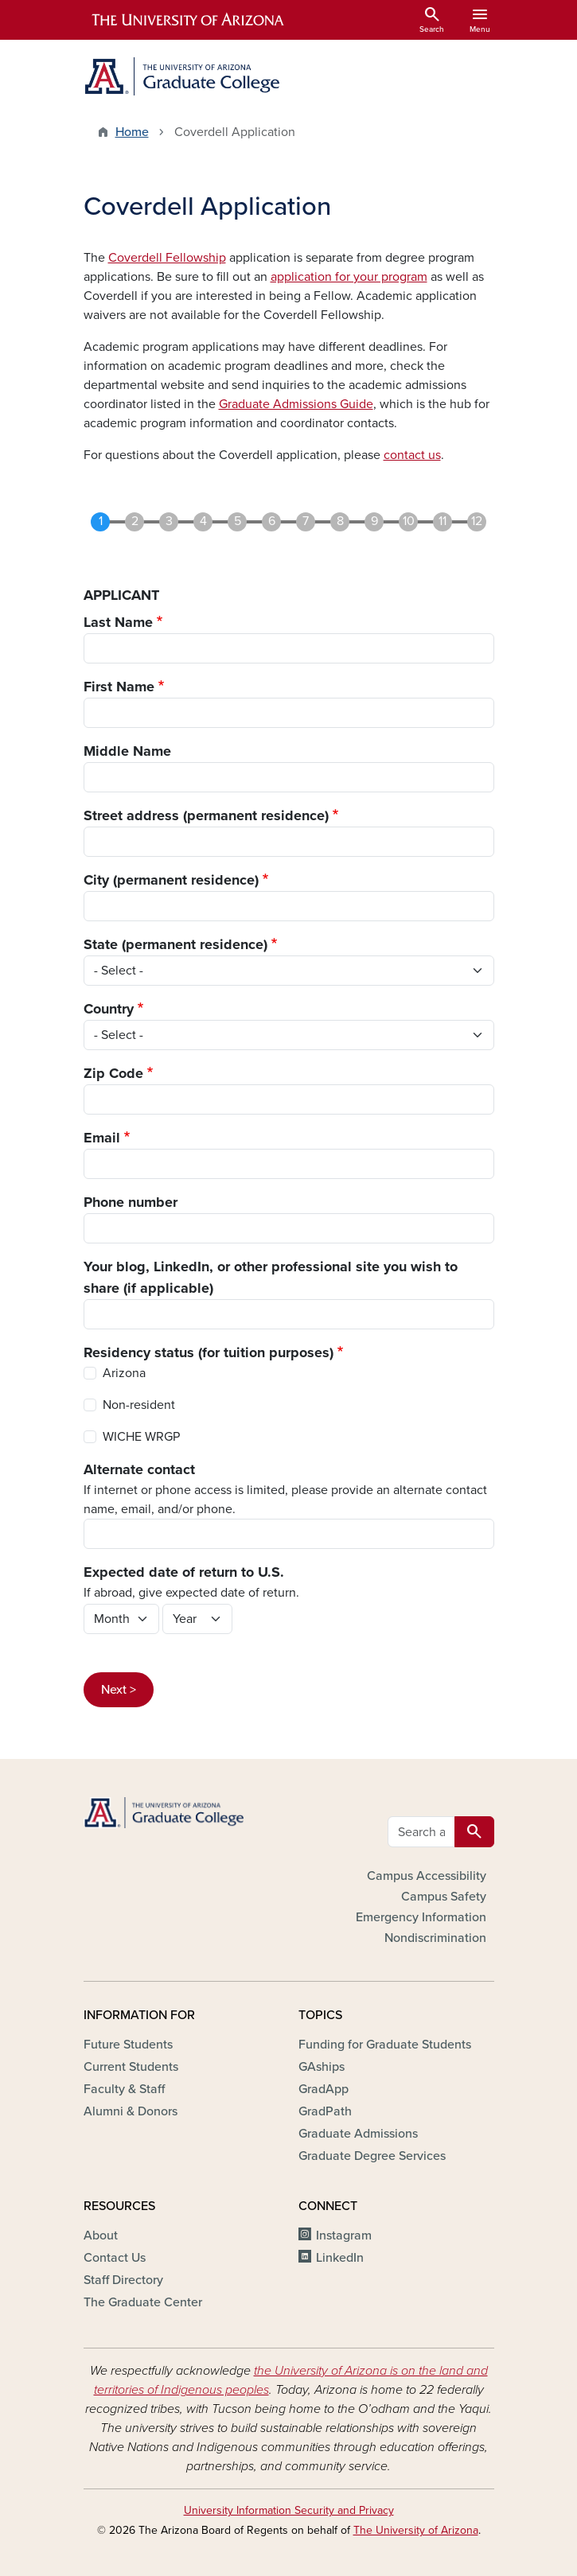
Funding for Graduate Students (384, 2045)
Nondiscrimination (435, 1938)
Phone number (130, 1202)
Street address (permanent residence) (206, 815)
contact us (412, 455)
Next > (118, 1690)
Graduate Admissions (358, 2134)
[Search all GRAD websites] (421, 1831)
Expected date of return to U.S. (184, 1572)
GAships (321, 2067)
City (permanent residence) (171, 880)
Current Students (131, 2067)
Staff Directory (123, 2280)
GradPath (325, 2111)
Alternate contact (139, 1469)
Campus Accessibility (426, 1876)
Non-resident (139, 1405)
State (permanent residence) (175, 944)
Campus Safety (443, 1897)
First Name (119, 686)
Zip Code (113, 1073)
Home (132, 132)
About (101, 2235)
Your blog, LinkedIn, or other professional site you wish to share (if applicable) (271, 1277)
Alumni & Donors (130, 2111)
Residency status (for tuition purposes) (208, 1352)
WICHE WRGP (141, 1437)
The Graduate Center (143, 2302)
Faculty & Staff (124, 2089)
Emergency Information (421, 1917)
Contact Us (115, 2258)
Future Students (128, 2045)
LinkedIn (340, 2258)
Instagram (344, 2235)
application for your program (349, 277)
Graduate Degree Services (372, 2156)
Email (102, 1137)
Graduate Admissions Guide (296, 404)
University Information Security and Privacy (289, 2510)
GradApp (323, 2089)
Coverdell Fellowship (167, 258)
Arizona (124, 1373)
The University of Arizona (415, 2530)
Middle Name (127, 751)
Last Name (118, 622)
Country (109, 1009)
